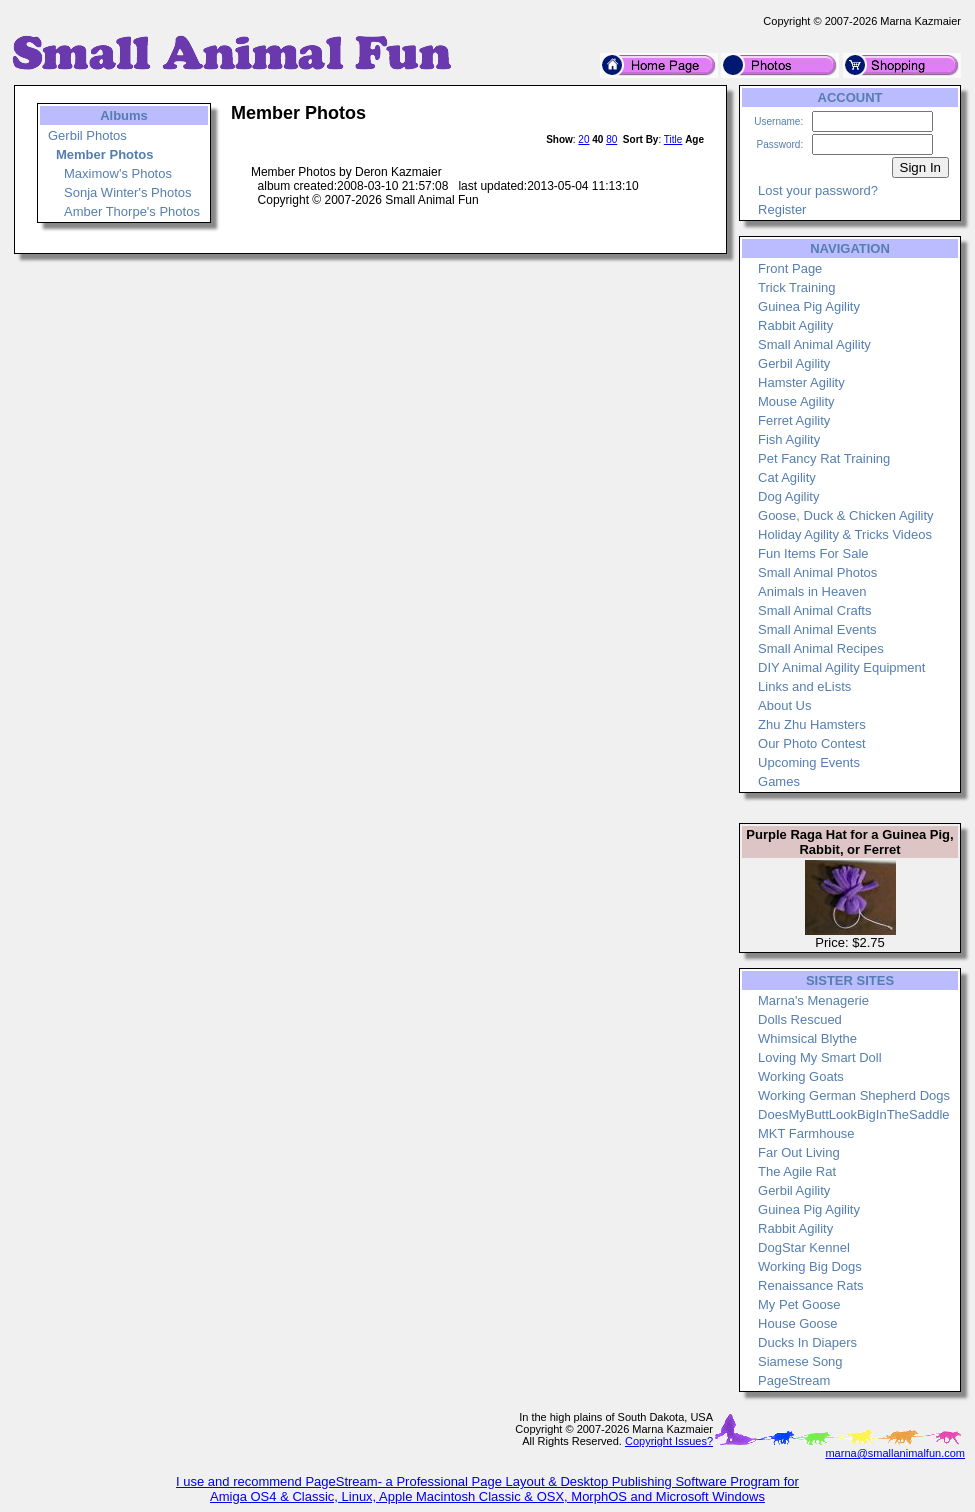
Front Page (790, 268)
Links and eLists (804, 686)
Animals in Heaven (812, 591)
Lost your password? (818, 190)
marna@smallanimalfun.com (895, 1453)
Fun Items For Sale (813, 553)
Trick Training (797, 287)
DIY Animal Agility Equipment (841, 667)
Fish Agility (789, 439)
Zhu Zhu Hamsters (812, 724)
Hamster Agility (801, 382)
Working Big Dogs (810, 1266)
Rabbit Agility (795, 325)
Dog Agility (788, 496)
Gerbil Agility (794, 363)
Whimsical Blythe (807, 1038)
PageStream (794, 1380)
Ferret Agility (794, 420)
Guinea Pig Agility (809, 306)
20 (583, 139)
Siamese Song (800, 1361)
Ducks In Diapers (807, 1342)
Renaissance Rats (811, 1285)
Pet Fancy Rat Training (824, 458)
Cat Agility (787, 477)
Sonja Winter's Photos (128, 192)
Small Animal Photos (817, 572)
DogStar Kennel (804, 1247)
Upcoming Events (809, 762)
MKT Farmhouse (806, 1133)
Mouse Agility (796, 401)
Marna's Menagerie (813, 1000)
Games (779, 781)
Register (782, 209)
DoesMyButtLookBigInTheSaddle (854, 1114)
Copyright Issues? (669, 1441)
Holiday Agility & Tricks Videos (845, 534)
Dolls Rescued (800, 1019)
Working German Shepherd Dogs (854, 1095)
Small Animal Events (817, 629)
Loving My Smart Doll (820, 1057)
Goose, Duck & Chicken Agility (846, 515)
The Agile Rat (797, 1171)
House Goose (798, 1323)
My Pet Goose (799, 1304)
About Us (784, 705)
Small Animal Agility (814, 344)
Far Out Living (799, 1152)
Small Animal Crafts (814, 610)
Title (673, 139)
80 (611, 139)
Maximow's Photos (118, 173)
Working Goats (801, 1076)
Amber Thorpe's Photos (132, 211)
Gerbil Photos (87, 135)
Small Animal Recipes (821, 648)
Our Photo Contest (812, 743)
